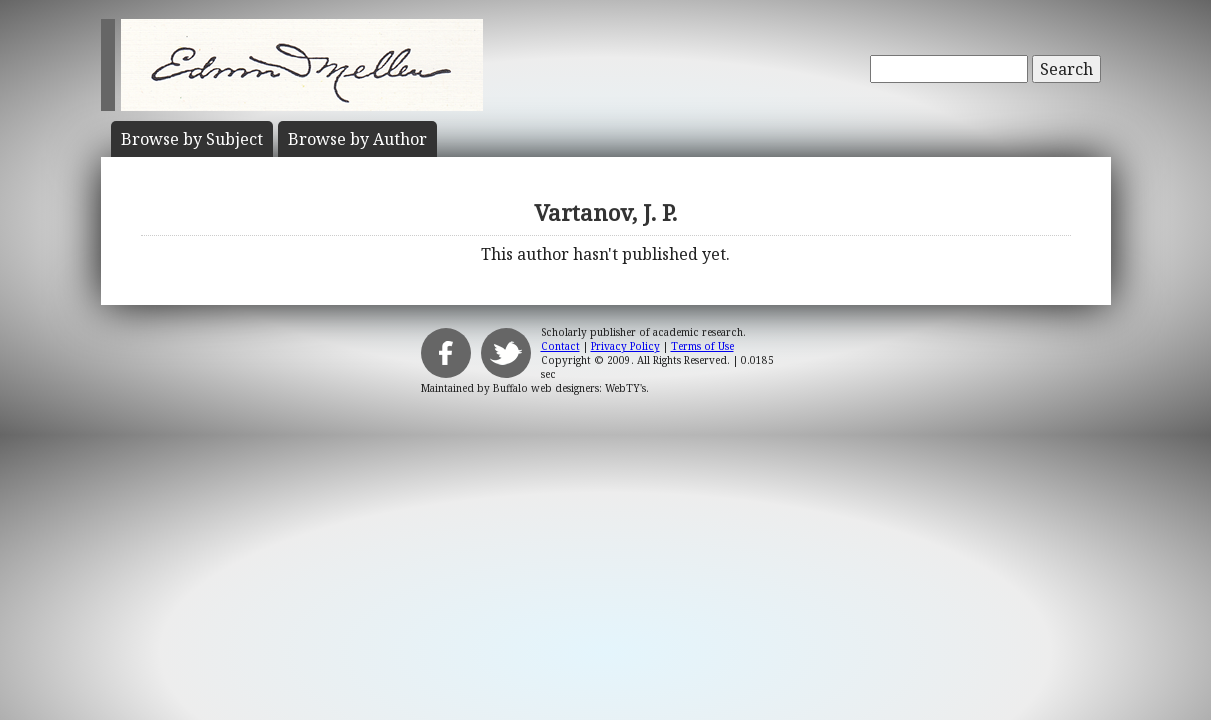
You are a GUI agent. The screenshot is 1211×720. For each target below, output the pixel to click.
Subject (192, 139)
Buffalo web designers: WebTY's (569, 388)
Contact (560, 346)
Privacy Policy (625, 346)
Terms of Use (702, 346)
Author (357, 139)
